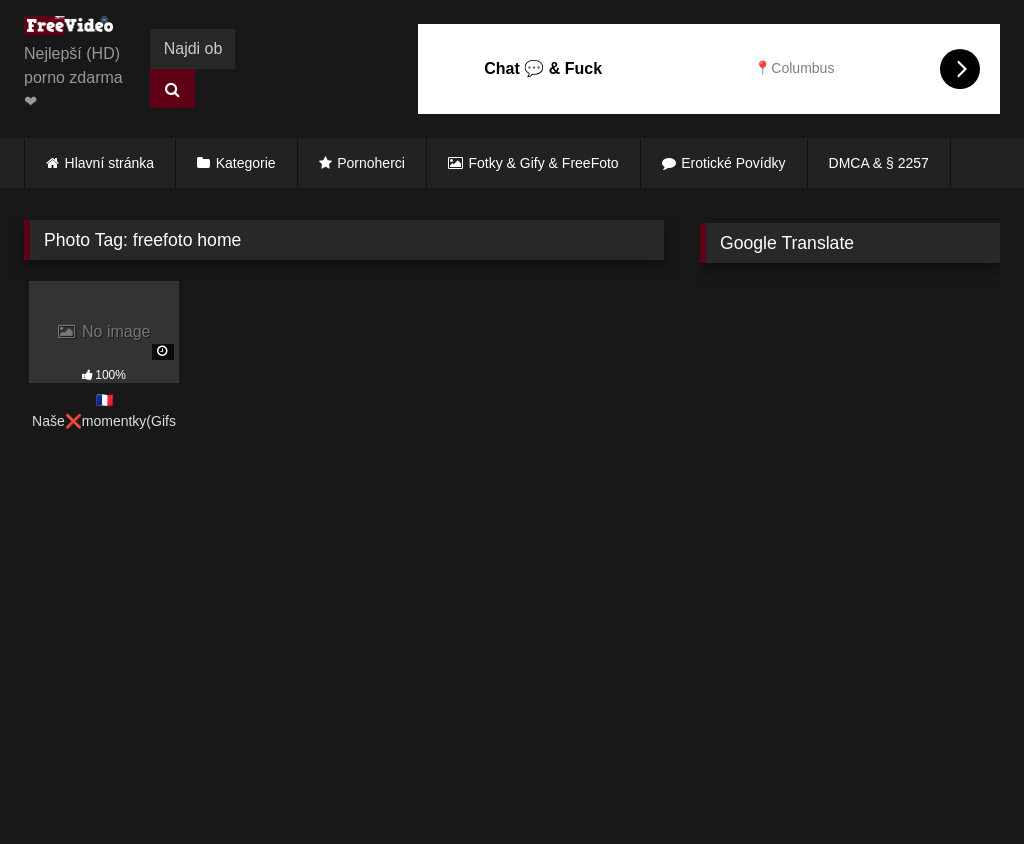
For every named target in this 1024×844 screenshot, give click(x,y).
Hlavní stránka (109, 163)
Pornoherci (371, 163)
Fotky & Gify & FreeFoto (544, 163)
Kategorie (246, 163)
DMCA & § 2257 (879, 163)
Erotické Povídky (733, 163)
